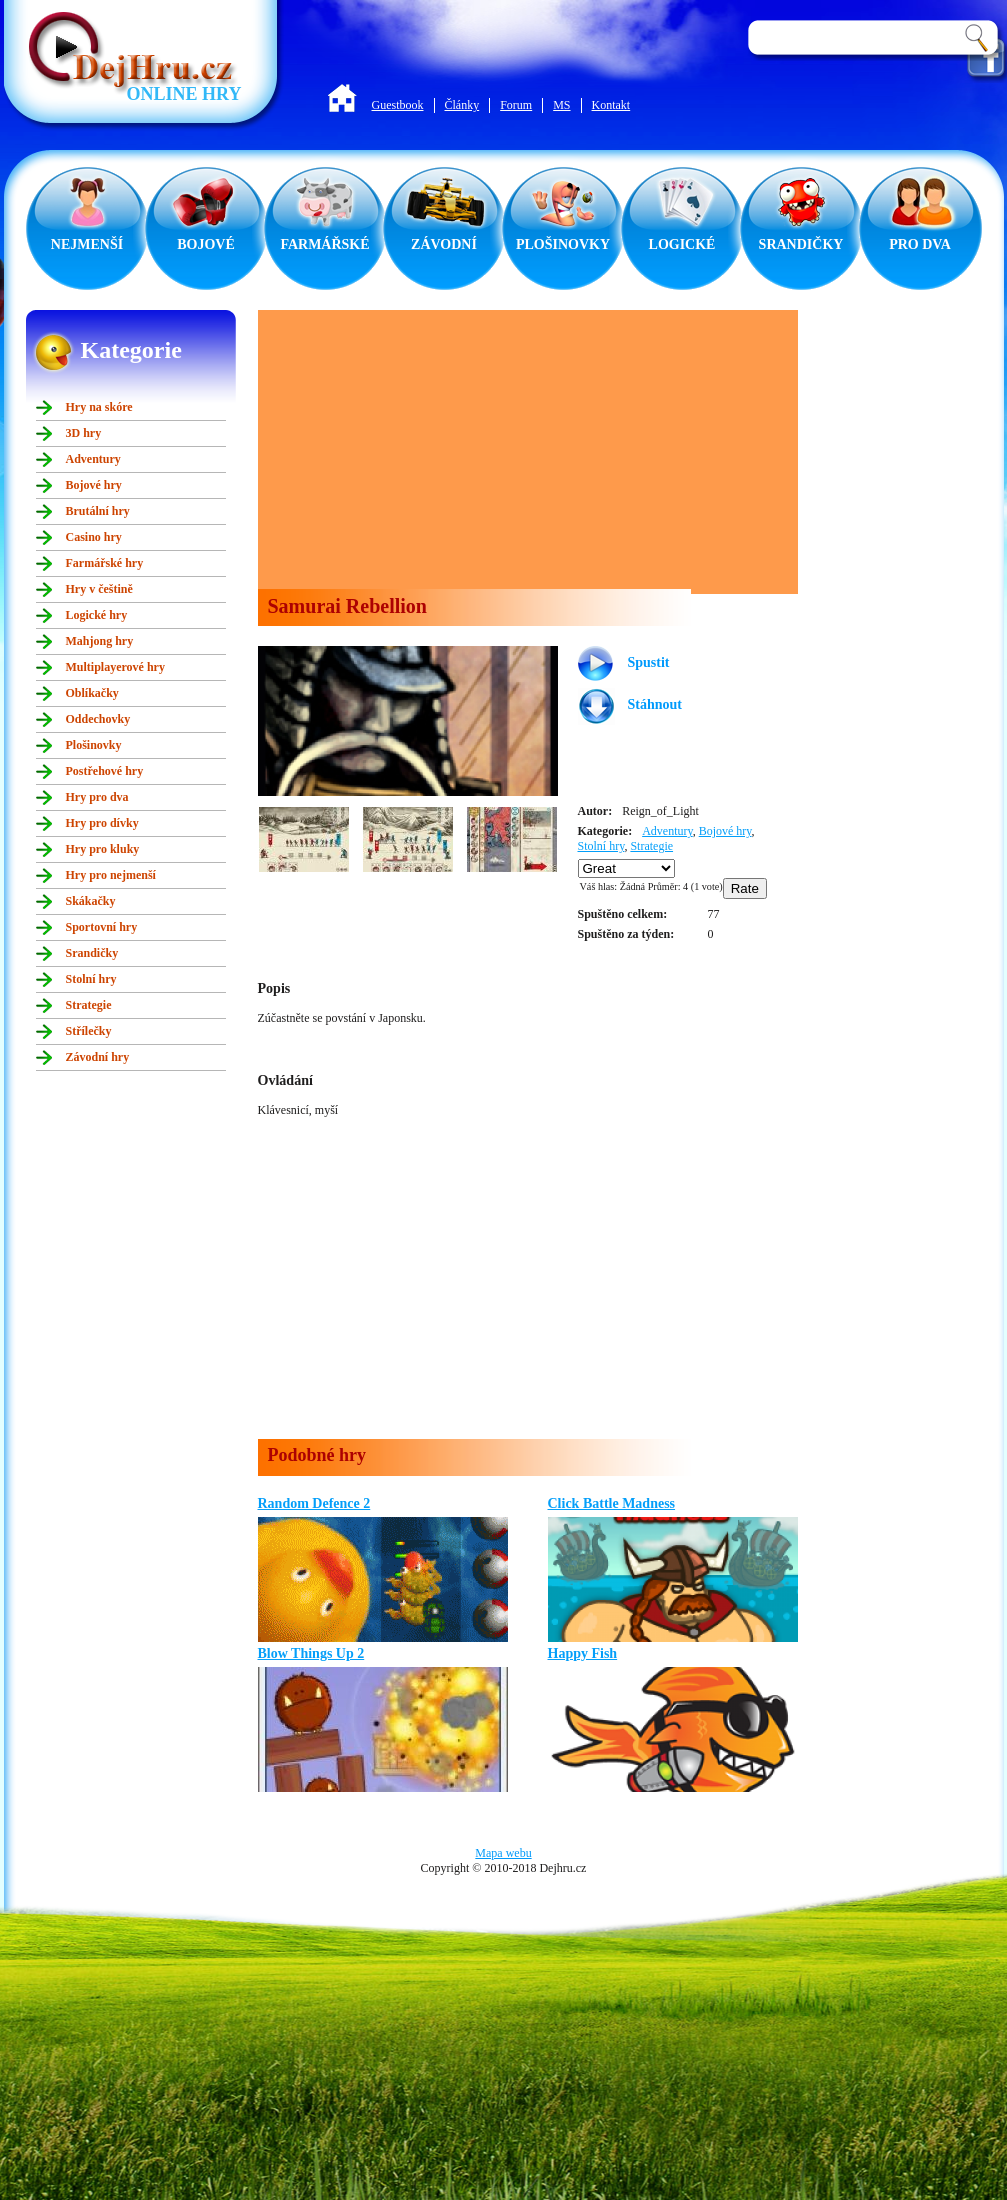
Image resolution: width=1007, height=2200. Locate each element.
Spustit (649, 662)
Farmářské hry (105, 563)
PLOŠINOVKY (563, 244)
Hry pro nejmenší (111, 875)
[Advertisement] (515, 450)
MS (561, 105)
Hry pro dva (97, 797)
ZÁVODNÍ (444, 244)
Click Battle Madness (612, 1503)
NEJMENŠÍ (87, 244)
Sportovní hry (102, 927)
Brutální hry (98, 511)
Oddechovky (98, 719)
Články (462, 105)
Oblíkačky (92, 693)
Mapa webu (503, 1853)
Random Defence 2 (314, 1503)
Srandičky (92, 953)
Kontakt (611, 105)
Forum (516, 105)
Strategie (89, 1005)
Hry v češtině (99, 589)
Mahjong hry (100, 641)
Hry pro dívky (102, 823)
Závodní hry (98, 1057)
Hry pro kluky (103, 849)
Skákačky (91, 901)
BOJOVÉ (206, 244)
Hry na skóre (99, 407)
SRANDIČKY (801, 244)
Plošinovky (94, 745)
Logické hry (97, 615)
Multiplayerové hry (115, 667)
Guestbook (398, 105)
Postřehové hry (105, 771)
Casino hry (94, 537)
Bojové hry (94, 485)
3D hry (84, 433)
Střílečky (89, 1031)
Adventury (93, 459)
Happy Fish (583, 1653)
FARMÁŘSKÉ (324, 244)
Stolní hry (91, 979)
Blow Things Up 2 (311, 1653)
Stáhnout (655, 704)
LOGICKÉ (682, 244)
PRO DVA (920, 244)
